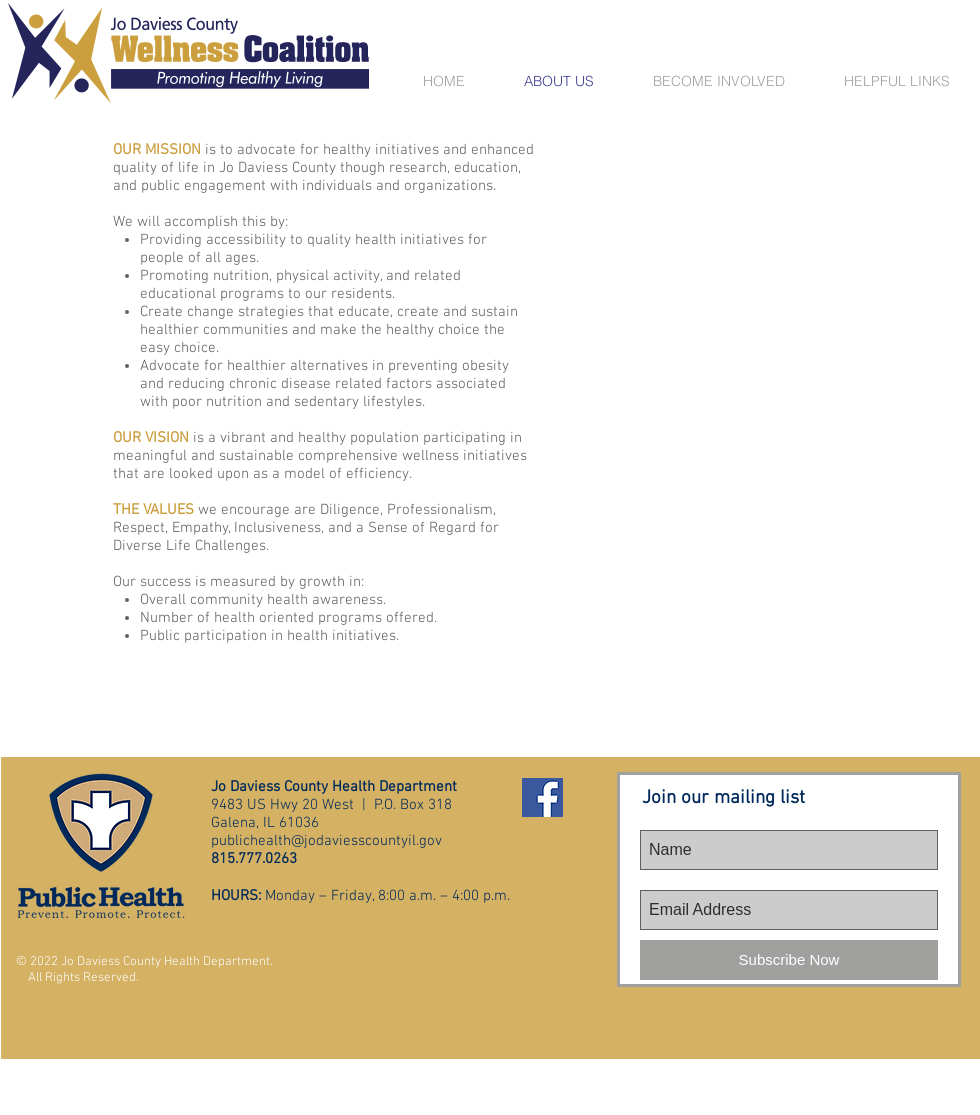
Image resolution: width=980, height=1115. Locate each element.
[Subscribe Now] (789, 960)
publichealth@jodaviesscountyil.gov (326, 841)
